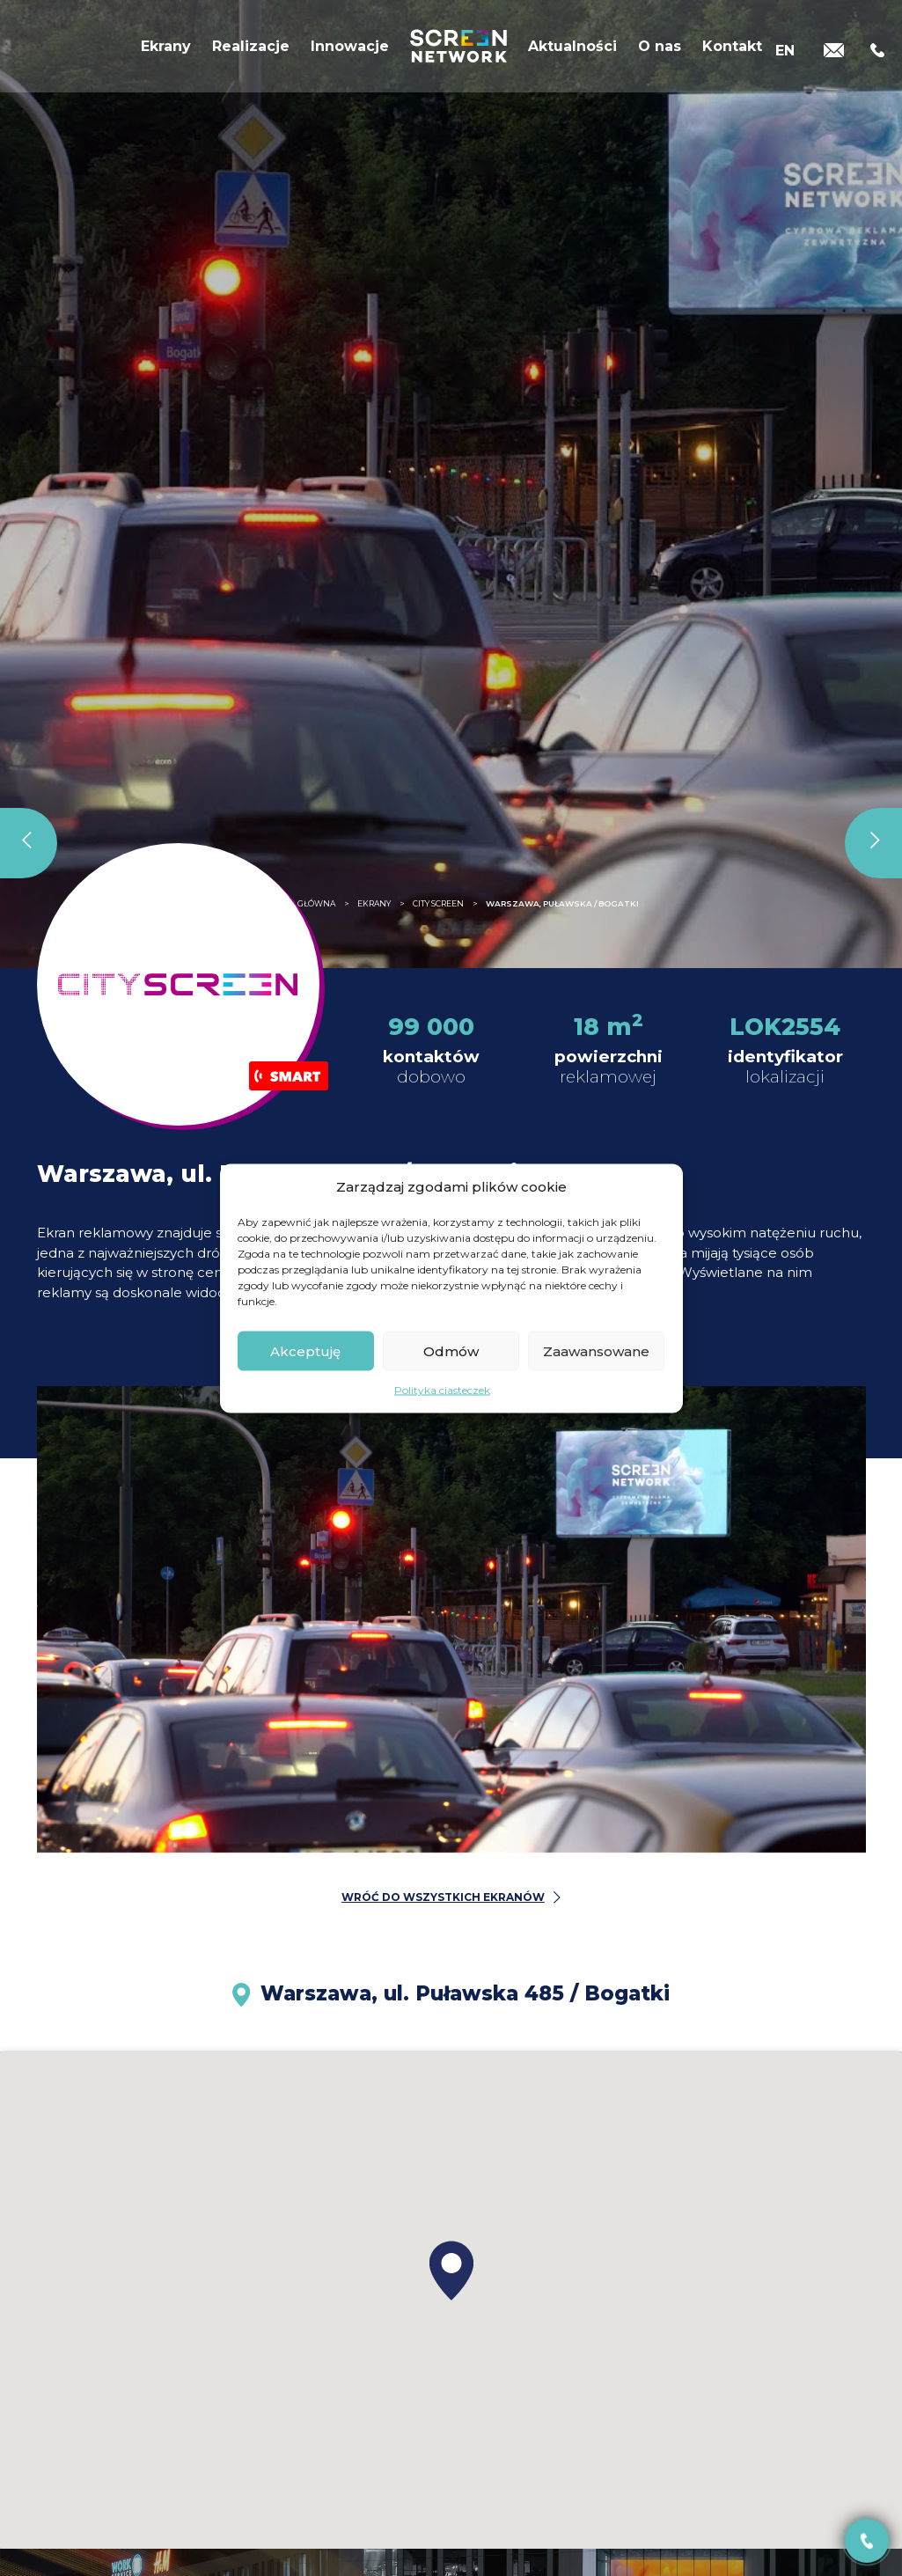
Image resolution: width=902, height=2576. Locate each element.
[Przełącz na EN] (785, 50)
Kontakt (732, 51)
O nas (659, 51)
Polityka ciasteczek (442, 1390)
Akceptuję (305, 1350)
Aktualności (572, 51)
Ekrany (166, 51)
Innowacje (350, 51)
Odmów (451, 1350)
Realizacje (251, 51)
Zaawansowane (596, 1350)
